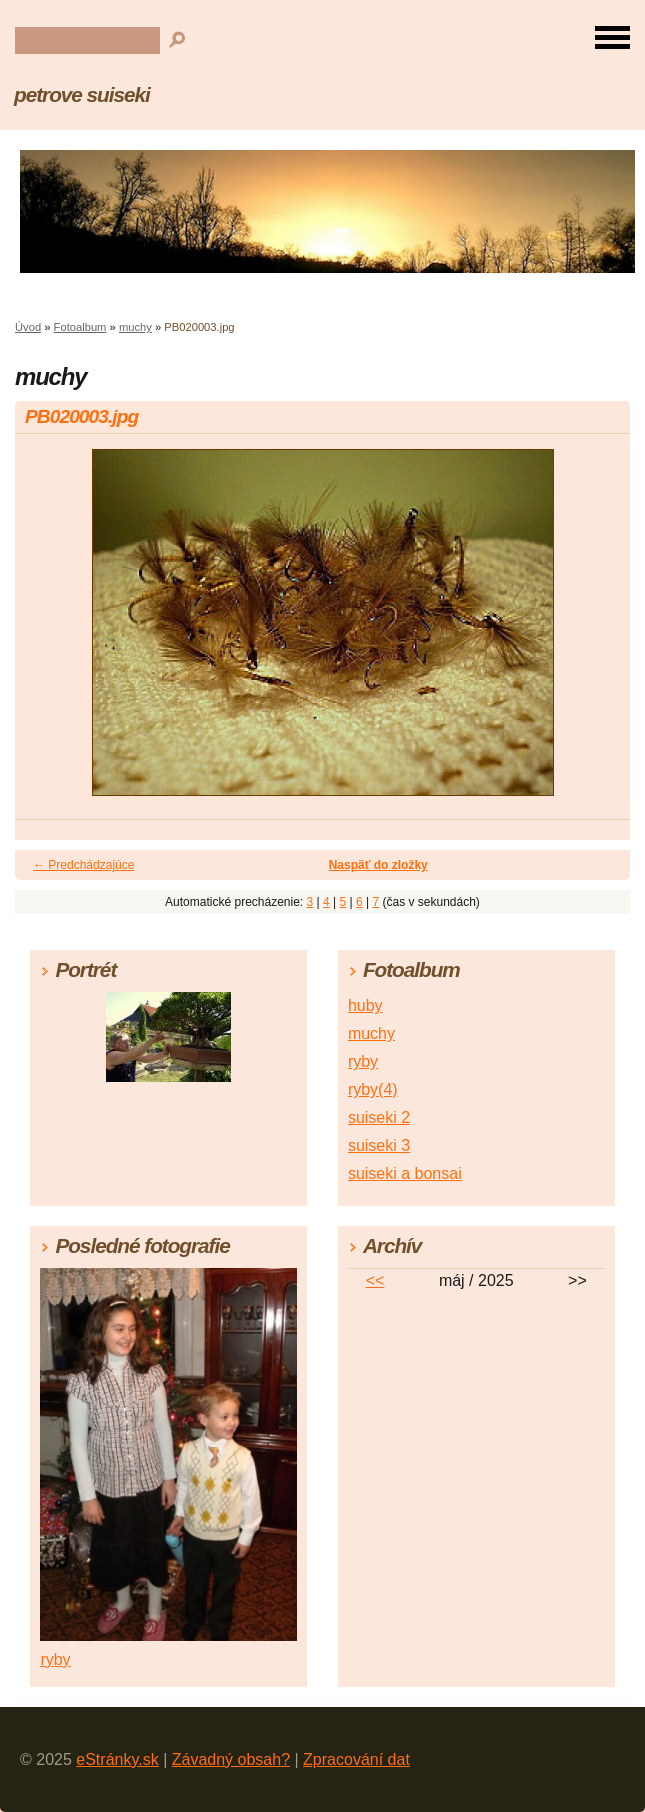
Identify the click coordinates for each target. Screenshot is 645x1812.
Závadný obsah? (231, 1759)
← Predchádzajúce (83, 865)
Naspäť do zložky (378, 865)
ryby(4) (373, 1089)
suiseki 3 (379, 1145)
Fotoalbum (80, 327)
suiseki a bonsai (405, 1173)
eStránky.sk (117, 1759)
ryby (363, 1061)
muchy (135, 327)
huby (365, 1005)
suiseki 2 (379, 1117)
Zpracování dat (356, 1759)
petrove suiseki (82, 94)
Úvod (28, 327)
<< (375, 1280)
